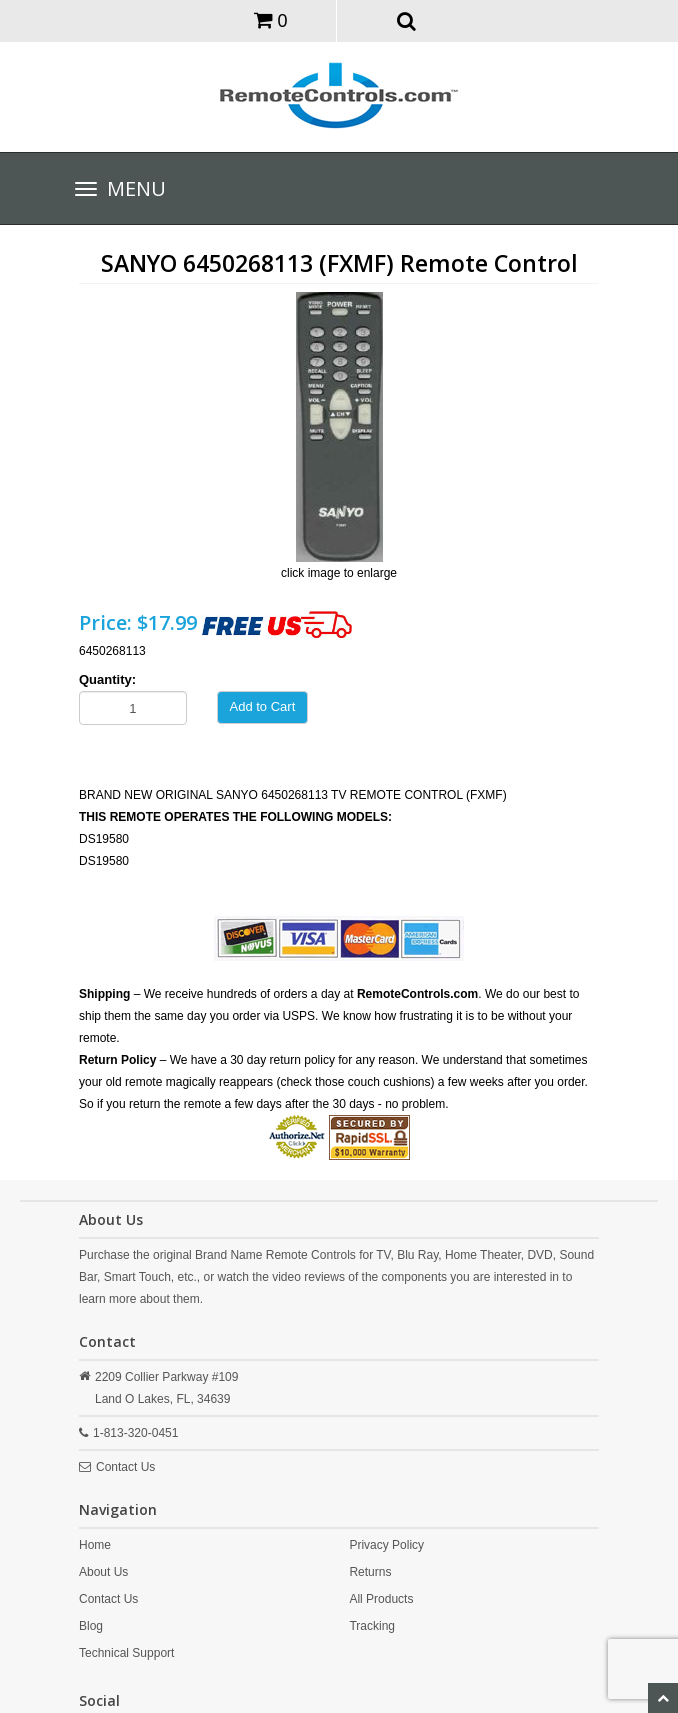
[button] (407, 20)
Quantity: (107, 679)
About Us (103, 1572)
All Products (381, 1599)
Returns (370, 1572)
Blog (91, 1626)
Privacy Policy (386, 1545)
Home (95, 1545)
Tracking (372, 1626)
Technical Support (126, 1653)
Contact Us (125, 1467)
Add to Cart (263, 706)
